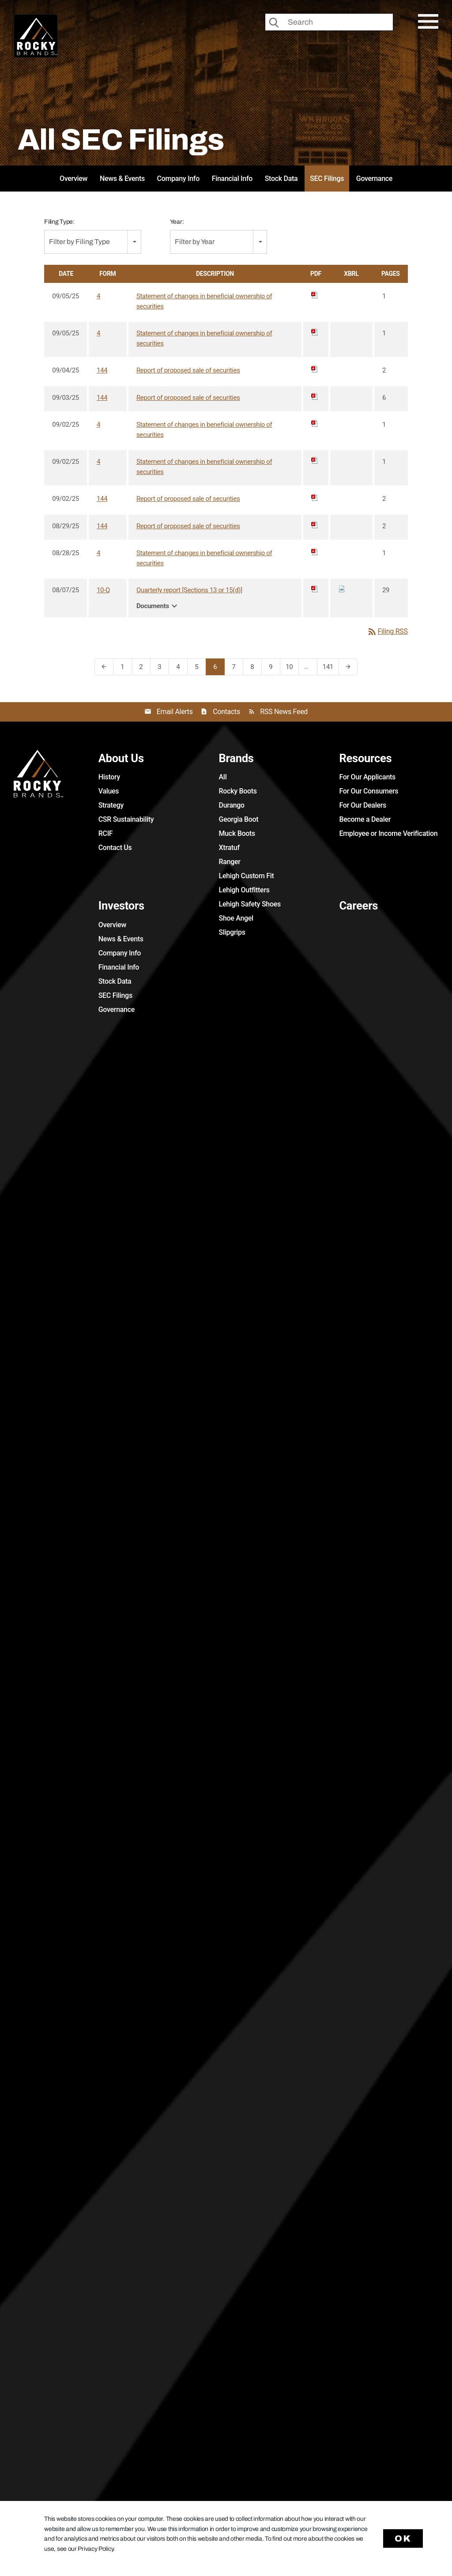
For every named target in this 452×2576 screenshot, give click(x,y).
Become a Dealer (365, 819)
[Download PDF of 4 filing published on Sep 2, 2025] (314, 423)
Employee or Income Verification (388, 833)
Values (108, 791)
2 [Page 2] (144, 668)
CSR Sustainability (126, 819)
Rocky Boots (238, 791)
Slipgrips (232, 932)
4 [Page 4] (181, 668)
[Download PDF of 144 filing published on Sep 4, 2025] (314, 368)
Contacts (226, 711)
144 (102, 370)
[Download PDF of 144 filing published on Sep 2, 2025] (314, 497)
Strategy (111, 805)
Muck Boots (237, 833)
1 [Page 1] (125, 668)
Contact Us (115, 847)
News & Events (122, 178)
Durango (232, 805)
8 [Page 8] (255, 668)
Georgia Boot (239, 819)
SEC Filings (327, 178)
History (109, 777)
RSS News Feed (284, 711)
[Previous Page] (103, 666)
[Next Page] (348, 666)
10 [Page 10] (292, 668)
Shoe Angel (236, 918)
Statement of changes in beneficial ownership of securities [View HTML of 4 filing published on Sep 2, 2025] (204, 430)
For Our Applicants (367, 777)
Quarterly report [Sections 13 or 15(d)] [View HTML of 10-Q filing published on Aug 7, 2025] (189, 590)
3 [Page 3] (162, 668)
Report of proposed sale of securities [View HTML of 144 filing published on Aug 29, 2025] (188, 526)
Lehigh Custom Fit (246, 876)
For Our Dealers (362, 805)
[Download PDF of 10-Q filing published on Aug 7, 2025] (314, 588)
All (223, 777)
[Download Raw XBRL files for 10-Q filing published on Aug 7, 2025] (341, 588)
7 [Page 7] (236, 668)
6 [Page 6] (218, 668)
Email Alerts (175, 711)
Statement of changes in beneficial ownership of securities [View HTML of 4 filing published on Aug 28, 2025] (204, 558)
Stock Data (281, 178)
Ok (403, 2538)
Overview (73, 178)
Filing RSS (387, 631)
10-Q (103, 590)
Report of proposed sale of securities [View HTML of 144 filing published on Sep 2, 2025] (188, 499)
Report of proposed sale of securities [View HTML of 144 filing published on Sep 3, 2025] (188, 398)
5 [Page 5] (199, 668)
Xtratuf (229, 847)
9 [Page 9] (273, 668)
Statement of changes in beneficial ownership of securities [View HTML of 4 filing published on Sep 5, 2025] (204, 301)
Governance (374, 178)
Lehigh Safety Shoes (250, 904)
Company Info (178, 178)
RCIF (105, 833)
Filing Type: (59, 221)
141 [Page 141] (329, 668)
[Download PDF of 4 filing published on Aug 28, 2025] (314, 551)
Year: (177, 221)
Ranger (230, 861)
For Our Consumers (368, 791)
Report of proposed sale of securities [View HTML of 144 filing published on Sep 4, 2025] (188, 370)
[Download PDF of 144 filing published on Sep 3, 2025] (314, 396)
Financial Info (232, 178)
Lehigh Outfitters (244, 890)
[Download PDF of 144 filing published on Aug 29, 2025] (314, 524)
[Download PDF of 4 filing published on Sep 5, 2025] (314, 294)
